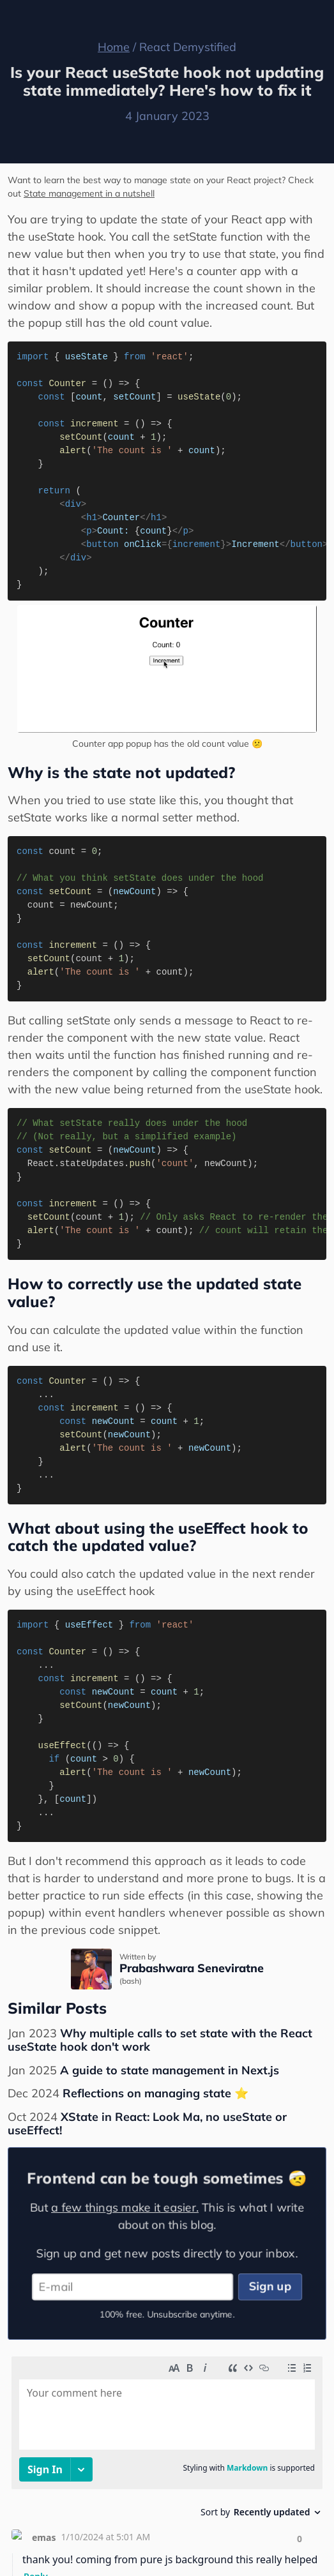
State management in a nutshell (89, 193)
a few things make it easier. (124, 2206)
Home (114, 47)
